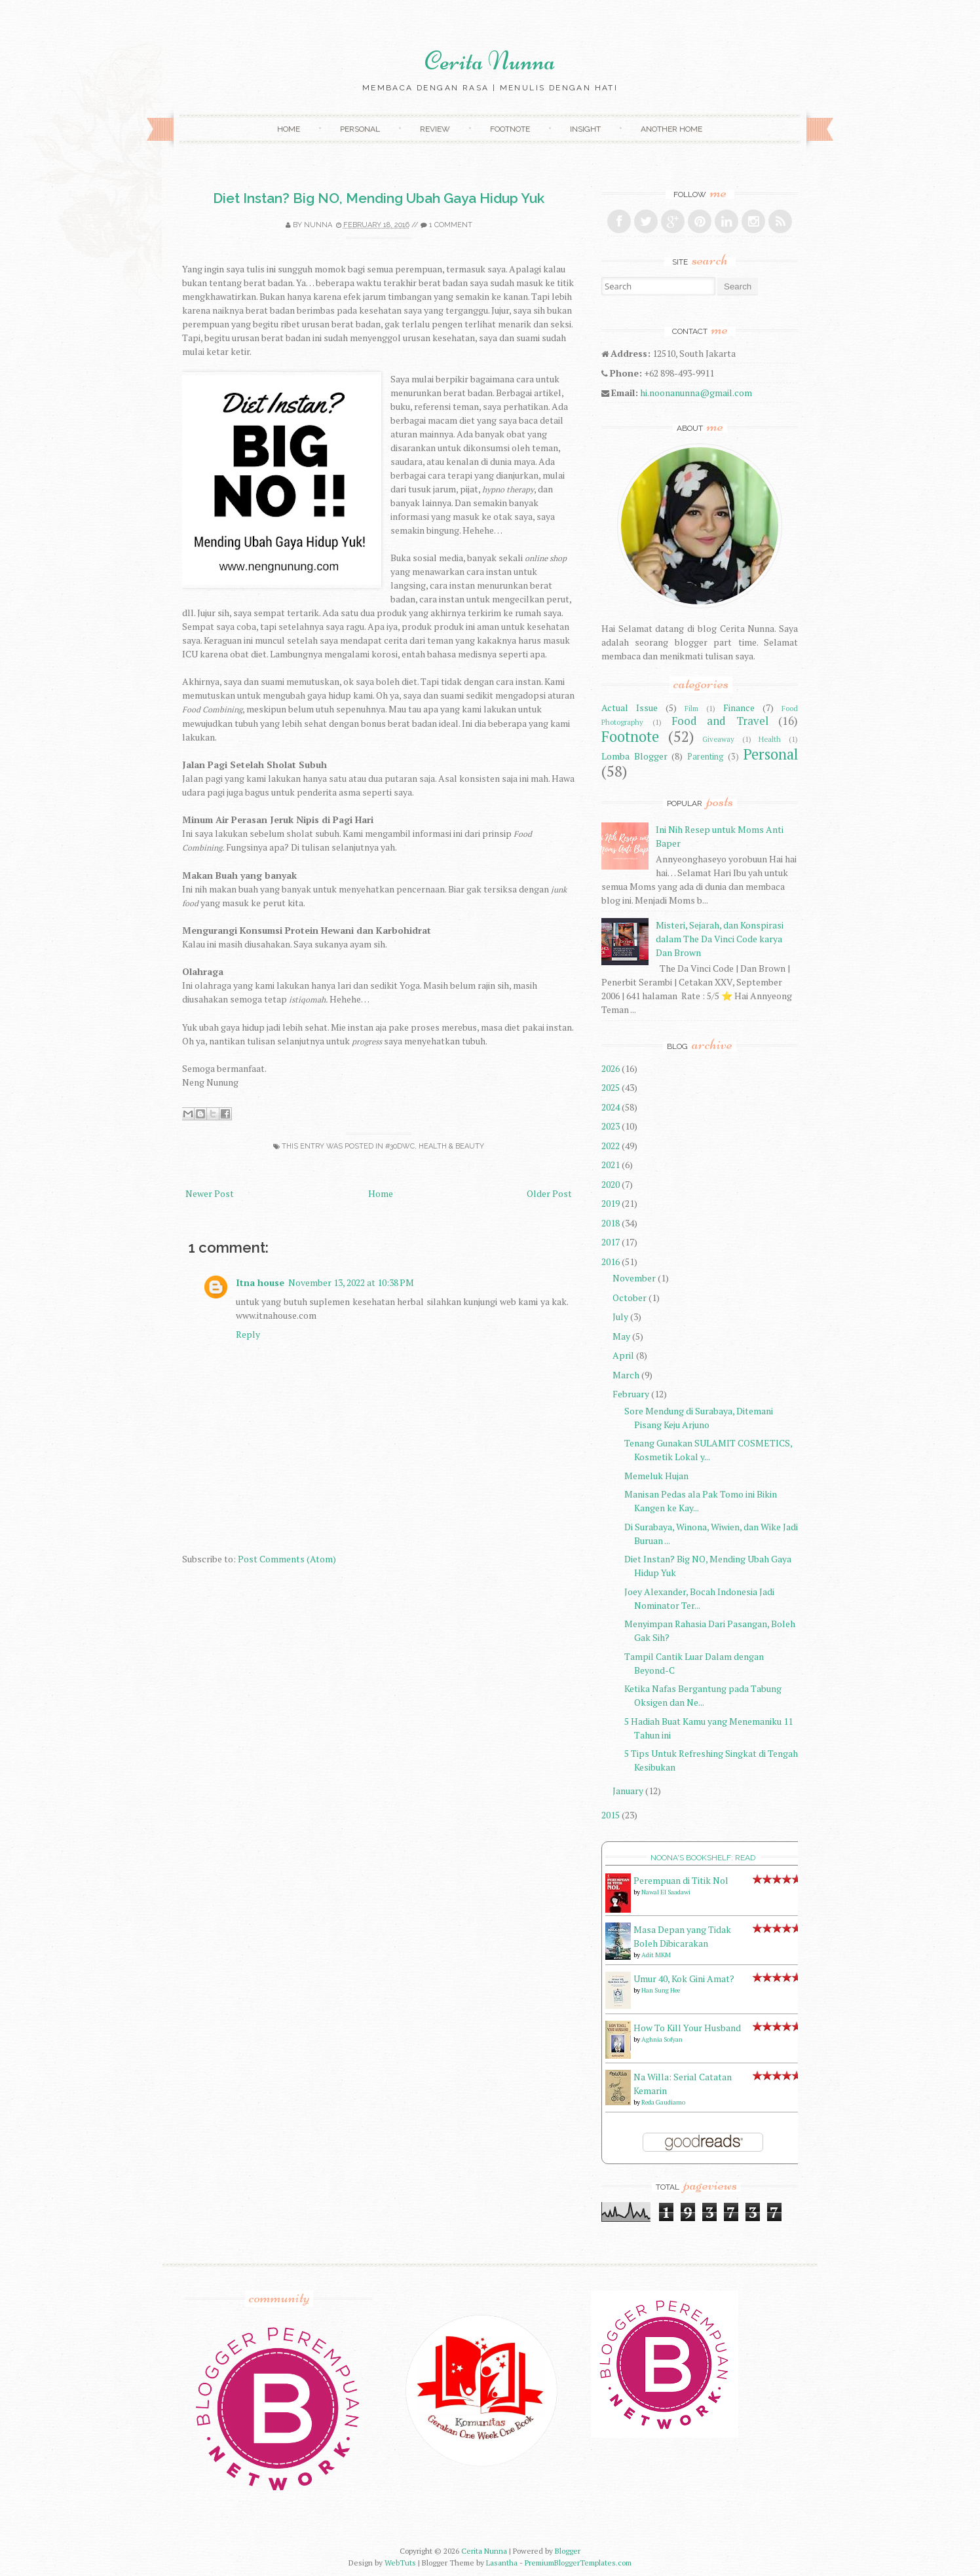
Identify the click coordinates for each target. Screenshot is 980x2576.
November (634, 1278)
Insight (585, 129)
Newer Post (209, 1193)
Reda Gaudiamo (663, 2102)
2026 (610, 1068)
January (627, 1790)
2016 (610, 1261)
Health (770, 739)
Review (435, 129)
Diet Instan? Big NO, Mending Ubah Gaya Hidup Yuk (378, 198)
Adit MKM (656, 1955)
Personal (360, 129)
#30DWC (400, 1146)
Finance (739, 707)
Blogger (567, 2551)
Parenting (705, 756)
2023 (610, 1126)
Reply (248, 1334)
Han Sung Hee (660, 1990)
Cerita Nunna (490, 61)
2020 (610, 1184)
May (621, 1336)
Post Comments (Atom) (287, 1559)
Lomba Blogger (634, 756)
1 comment (450, 225)
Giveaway (718, 739)
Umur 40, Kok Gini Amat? (683, 1978)
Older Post (549, 1193)
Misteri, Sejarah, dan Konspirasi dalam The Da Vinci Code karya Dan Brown (719, 939)
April (623, 1355)
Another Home (671, 129)
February (630, 1394)
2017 (610, 1242)
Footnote (510, 129)
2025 (610, 1087)
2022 (610, 1145)
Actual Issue (629, 707)
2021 (610, 1164)
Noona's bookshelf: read (702, 1857)
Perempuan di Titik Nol (680, 1880)
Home (288, 129)
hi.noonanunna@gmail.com (696, 392)
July (620, 1316)
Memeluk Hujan (656, 1475)
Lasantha (502, 2562)
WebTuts (400, 2562)
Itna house (260, 1282)
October (629, 1297)
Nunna (318, 225)
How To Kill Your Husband (687, 2027)
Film (691, 708)
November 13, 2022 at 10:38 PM (351, 1282)
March (625, 1375)
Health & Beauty (451, 1146)
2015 (610, 1815)
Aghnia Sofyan (662, 2039)
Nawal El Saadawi (665, 1892)
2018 (610, 1223)
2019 (610, 1203)
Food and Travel (719, 721)
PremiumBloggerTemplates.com (578, 2562)
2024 (610, 1107)
